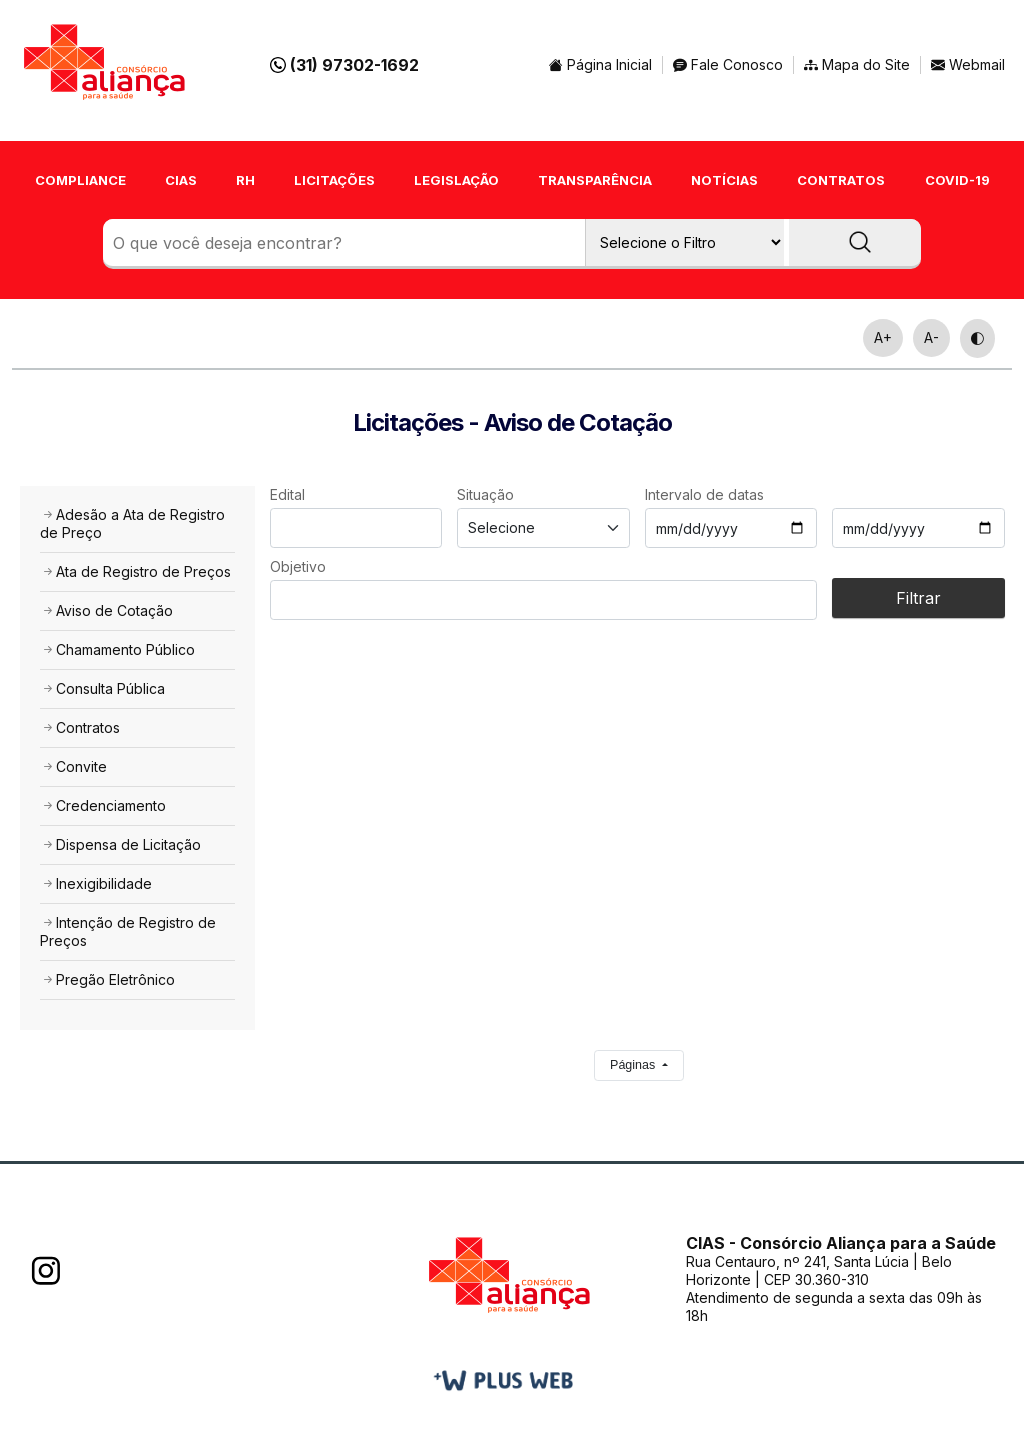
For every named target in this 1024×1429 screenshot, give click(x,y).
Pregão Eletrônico (107, 979)
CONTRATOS (841, 180)
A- (931, 337)
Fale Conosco (728, 64)
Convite (73, 766)
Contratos (80, 727)
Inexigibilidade (96, 883)
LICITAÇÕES (334, 180)
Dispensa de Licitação (120, 844)
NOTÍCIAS (724, 180)
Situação (485, 494)
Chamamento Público (117, 649)
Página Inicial (600, 64)
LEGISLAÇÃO (456, 180)
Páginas (634, 1065)
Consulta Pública (102, 688)
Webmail (975, 64)
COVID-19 (957, 180)
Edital (287, 494)
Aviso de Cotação (106, 610)
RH (245, 180)
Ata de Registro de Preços (135, 571)
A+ (883, 337)
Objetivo (298, 566)
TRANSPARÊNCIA (595, 180)
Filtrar (918, 598)
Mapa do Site (857, 64)
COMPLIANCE (80, 180)
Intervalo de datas (704, 494)
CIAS (181, 180)
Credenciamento (103, 805)
